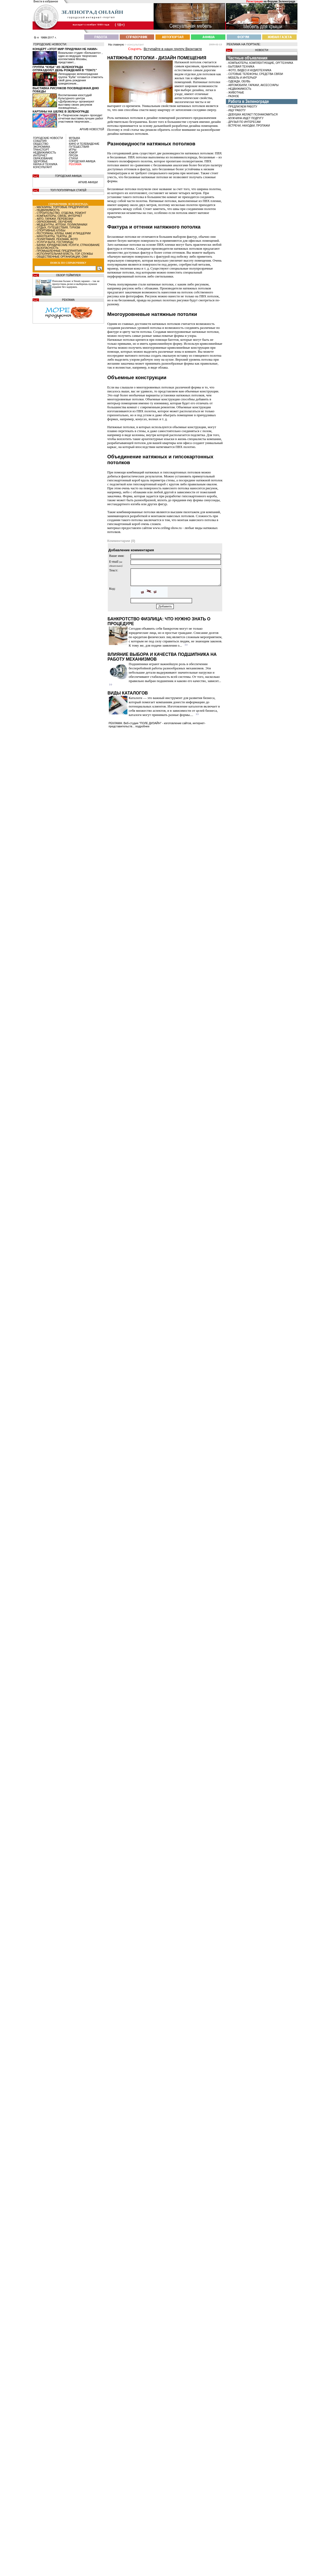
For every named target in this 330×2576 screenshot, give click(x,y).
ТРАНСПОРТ (41, 149)
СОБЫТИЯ (40, 141)
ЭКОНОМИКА (41, 146)
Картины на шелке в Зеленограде (61, 111)
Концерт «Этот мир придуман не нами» (65, 49)
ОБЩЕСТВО (40, 143)
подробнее (142, 726)
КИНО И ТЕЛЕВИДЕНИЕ (84, 143)
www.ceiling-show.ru (167, 528)
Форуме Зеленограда (281, 1)
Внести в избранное (46, 1)
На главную (116, 44)
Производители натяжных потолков (185, 288)
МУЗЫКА (74, 138)
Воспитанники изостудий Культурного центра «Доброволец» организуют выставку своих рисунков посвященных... (76, 101)
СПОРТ (73, 141)
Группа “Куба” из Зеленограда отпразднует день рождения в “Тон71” (65, 68)
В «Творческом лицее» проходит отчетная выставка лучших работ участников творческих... (80, 118)
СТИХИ (73, 158)
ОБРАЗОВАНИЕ (43, 158)
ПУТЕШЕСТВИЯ (79, 146)
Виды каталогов (128, 693)
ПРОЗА (73, 155)
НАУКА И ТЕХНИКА (45, 164)
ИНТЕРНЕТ (40, 155)
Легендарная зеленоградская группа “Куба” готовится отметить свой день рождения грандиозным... (80, 78)
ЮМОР (73, 152)
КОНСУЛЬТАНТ (42, 167)
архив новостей (92, 129)
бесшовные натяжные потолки (146, 177)
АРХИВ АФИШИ (88, 182)
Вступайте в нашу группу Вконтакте (173, 49)
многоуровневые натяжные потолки (192, 332)
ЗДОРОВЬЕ (40, 161)
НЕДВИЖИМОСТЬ (44, 152)
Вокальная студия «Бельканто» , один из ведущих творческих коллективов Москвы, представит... (80, 57)
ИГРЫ (72, 149)
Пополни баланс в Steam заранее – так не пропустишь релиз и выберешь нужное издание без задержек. (76, 284)
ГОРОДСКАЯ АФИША (82, 161)
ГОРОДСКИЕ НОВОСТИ (48, 138)
